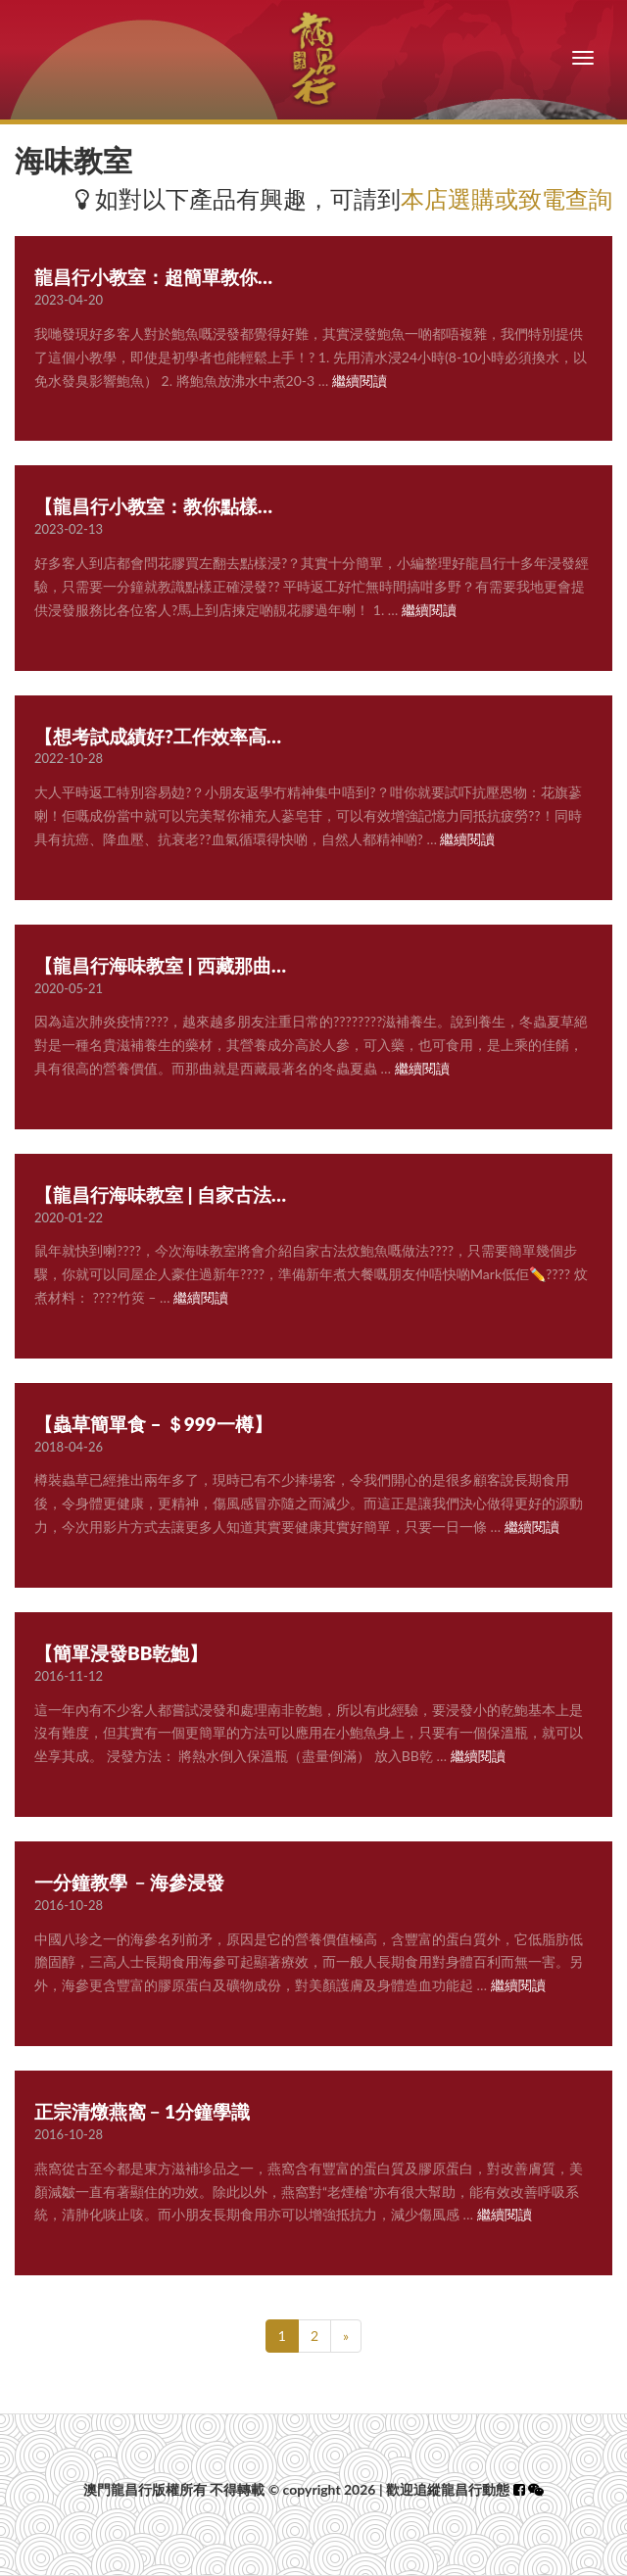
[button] (536, 2489)
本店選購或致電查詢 (506, 198)
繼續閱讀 (359, 380)
